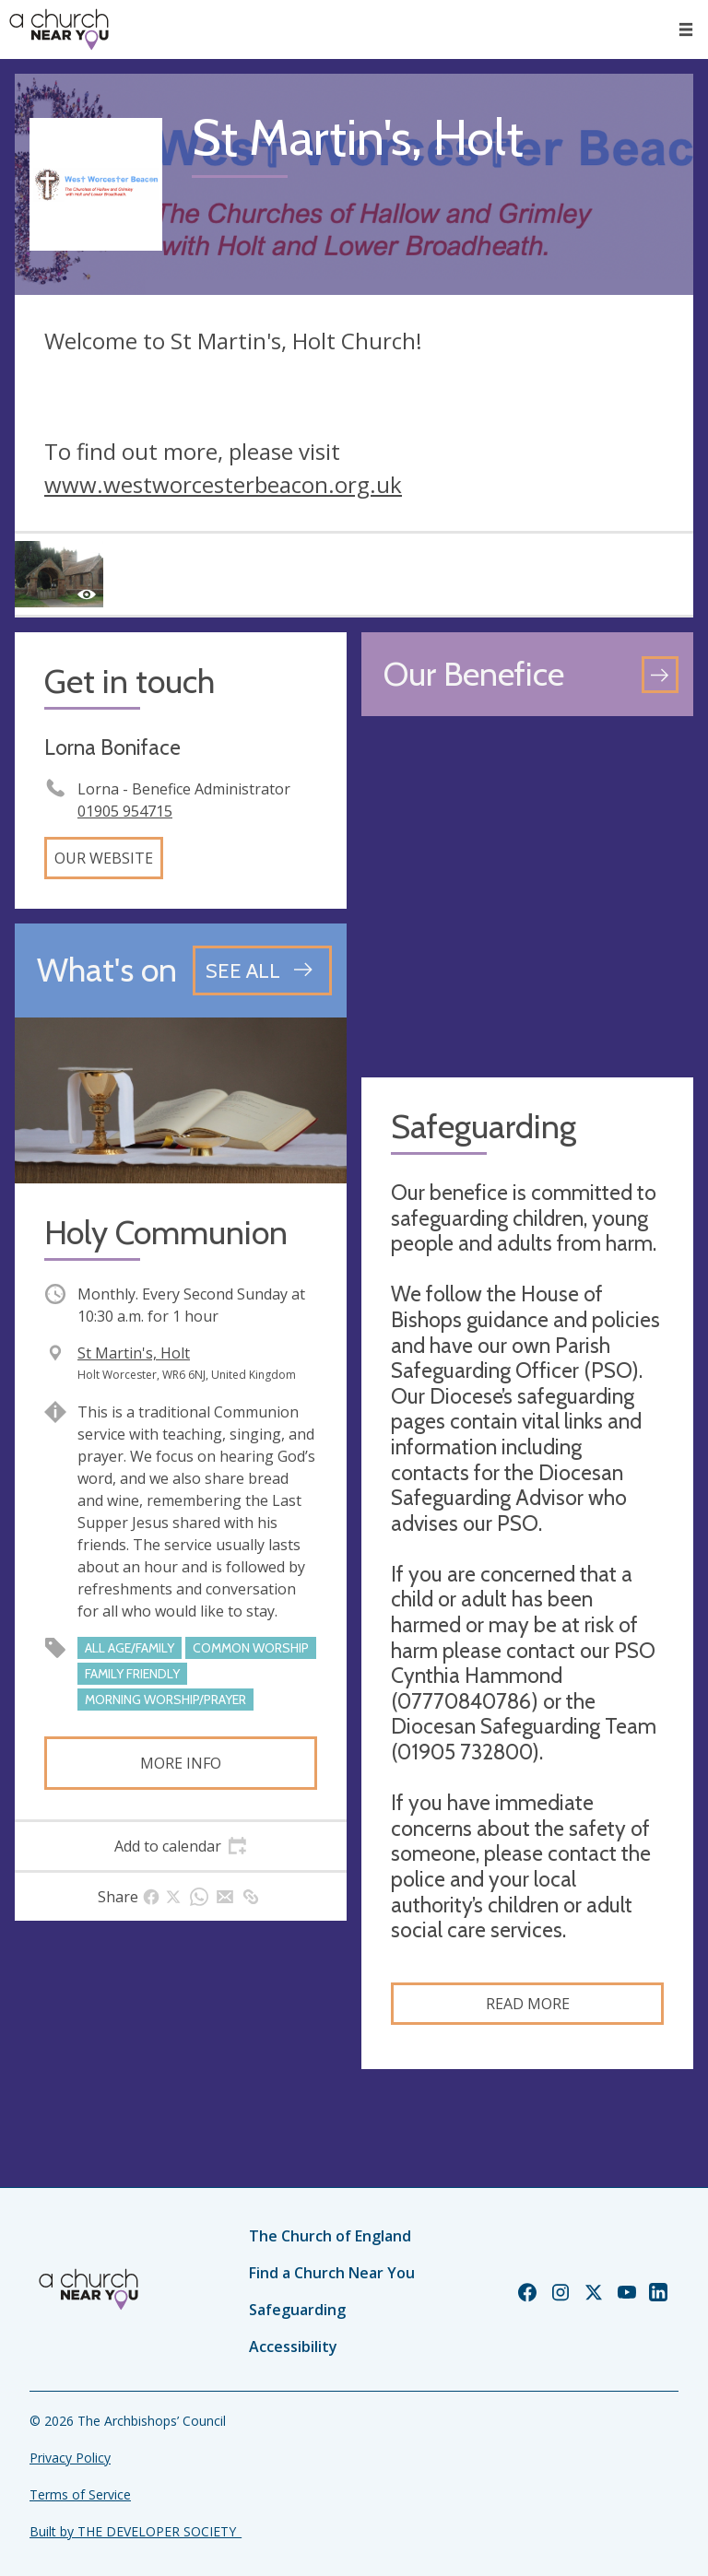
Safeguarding (297, 2310)
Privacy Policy (70, 2457)
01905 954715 (124, 811)
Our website (103, 858)
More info (180, 1763)
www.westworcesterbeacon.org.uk (223, 484)
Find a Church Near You (332, 2273)
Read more (528, 2004)
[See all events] (262, 970)
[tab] (181, 1846)
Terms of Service (80, 2494)
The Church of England (330, 2236)
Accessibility (293, 2346)
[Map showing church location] (527, 897)
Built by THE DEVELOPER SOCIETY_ (136, 2531)
